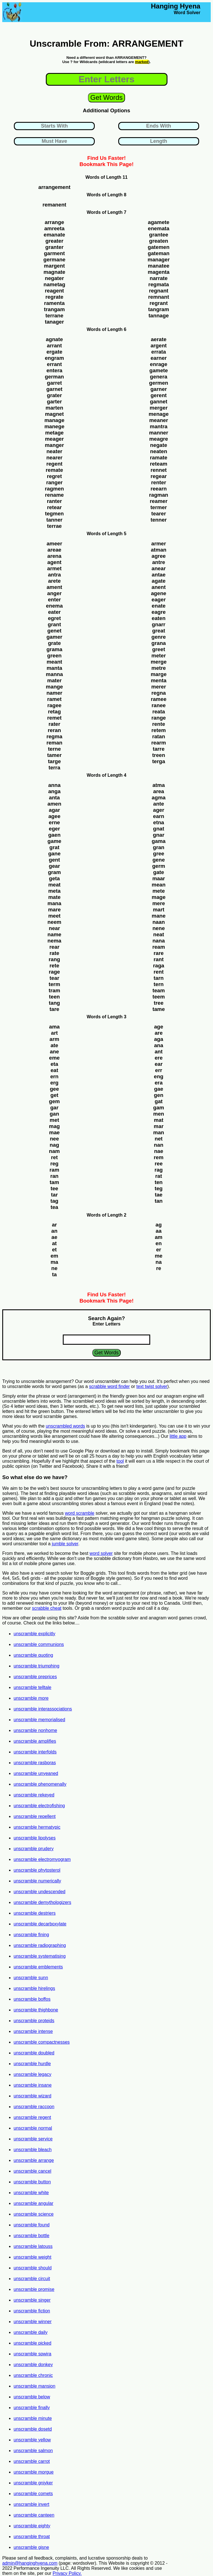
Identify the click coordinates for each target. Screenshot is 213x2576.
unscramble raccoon (34, 2106)
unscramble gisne (31, 2547)
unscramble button (32, 2181)
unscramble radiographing (40, 1945)
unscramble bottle (31, 2235)
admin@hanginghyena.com (29, 2563)
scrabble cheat (46, 1608)
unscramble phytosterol (37, 1870)
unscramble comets (33, 2493)
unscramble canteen (34, 2515)
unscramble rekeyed (34, 1794)
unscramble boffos (32, 1999)
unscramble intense (33, 2031)
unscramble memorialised (39, 1719)
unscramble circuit (32, 2278)
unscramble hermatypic (37, 1827)
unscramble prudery (33, 1848)
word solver (101, 1553)
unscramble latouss (33, 2246)
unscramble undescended (39, 1891)
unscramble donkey (33, 2364)
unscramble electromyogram (42, 1859)
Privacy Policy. (67, 2573)
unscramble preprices (35, 1676)
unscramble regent (32, 2117)
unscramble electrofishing (39, 1805)
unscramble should (32, 2267)
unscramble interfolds (35, 1751)
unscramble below (32, 2396)
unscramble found (32, 2224)
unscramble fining (31, 1934)
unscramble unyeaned (36, 1773)
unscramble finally (32, 2407)
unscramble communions (39, 1644)
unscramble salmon (33, 2450)
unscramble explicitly (34, 1633)
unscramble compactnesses (42, 2042)
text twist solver (151, 1386)
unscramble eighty (32, 2525)
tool (120, 1461)
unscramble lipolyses (35, 1837)
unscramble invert (31, 2504)
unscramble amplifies (35, 1741)
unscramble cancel (32, 2171)
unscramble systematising (40, 1956)
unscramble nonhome (35, 1730)
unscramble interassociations (43, 1708)
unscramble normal (33, 2128)
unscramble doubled (34, 2052)
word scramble (79, 1513)
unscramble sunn (31, 1977)
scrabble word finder (109, 1386)
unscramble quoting (33, 1655)
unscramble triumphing (36, 1665)
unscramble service (33, 2138)
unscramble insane (32, 2085)
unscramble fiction (32, 2310)
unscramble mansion (34, 2386)
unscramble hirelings (34, 1988)
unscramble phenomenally (40, 1784)
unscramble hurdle (32, 2063)
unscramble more (31, 1698)
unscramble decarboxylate (40, 1923)
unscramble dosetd (33, 2429)
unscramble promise (34, 2289)
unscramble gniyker (33, 2482)
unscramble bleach (32, 2149)
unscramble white (31, 2192)
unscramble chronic (33, 2375)
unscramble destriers (35, 1913)
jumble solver (65, 1543)
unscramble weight (32, 2257)
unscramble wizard (32, 2095)
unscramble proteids (34, 2020)
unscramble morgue (33, 2472)
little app (177, 1436)
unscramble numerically (37, 1880)
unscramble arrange (34, 2160)
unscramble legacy (32, 2074)
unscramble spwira (32, 2353)
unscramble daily (31, 2332)
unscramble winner (32, 2321)
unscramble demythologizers (42, 1902)
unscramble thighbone (36, 2009)
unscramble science (33, 2214)
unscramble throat (32, 2536)
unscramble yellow (32, 2439)
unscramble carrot (32, 2461)
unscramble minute (33, 2418)
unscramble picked (32, 2343)
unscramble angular (33, 2203)
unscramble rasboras (35, 1762)
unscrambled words (65, 1426)
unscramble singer (32, 2300)
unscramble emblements (38, 1966)
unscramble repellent (35, 1816)
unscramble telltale (32, 1687)
